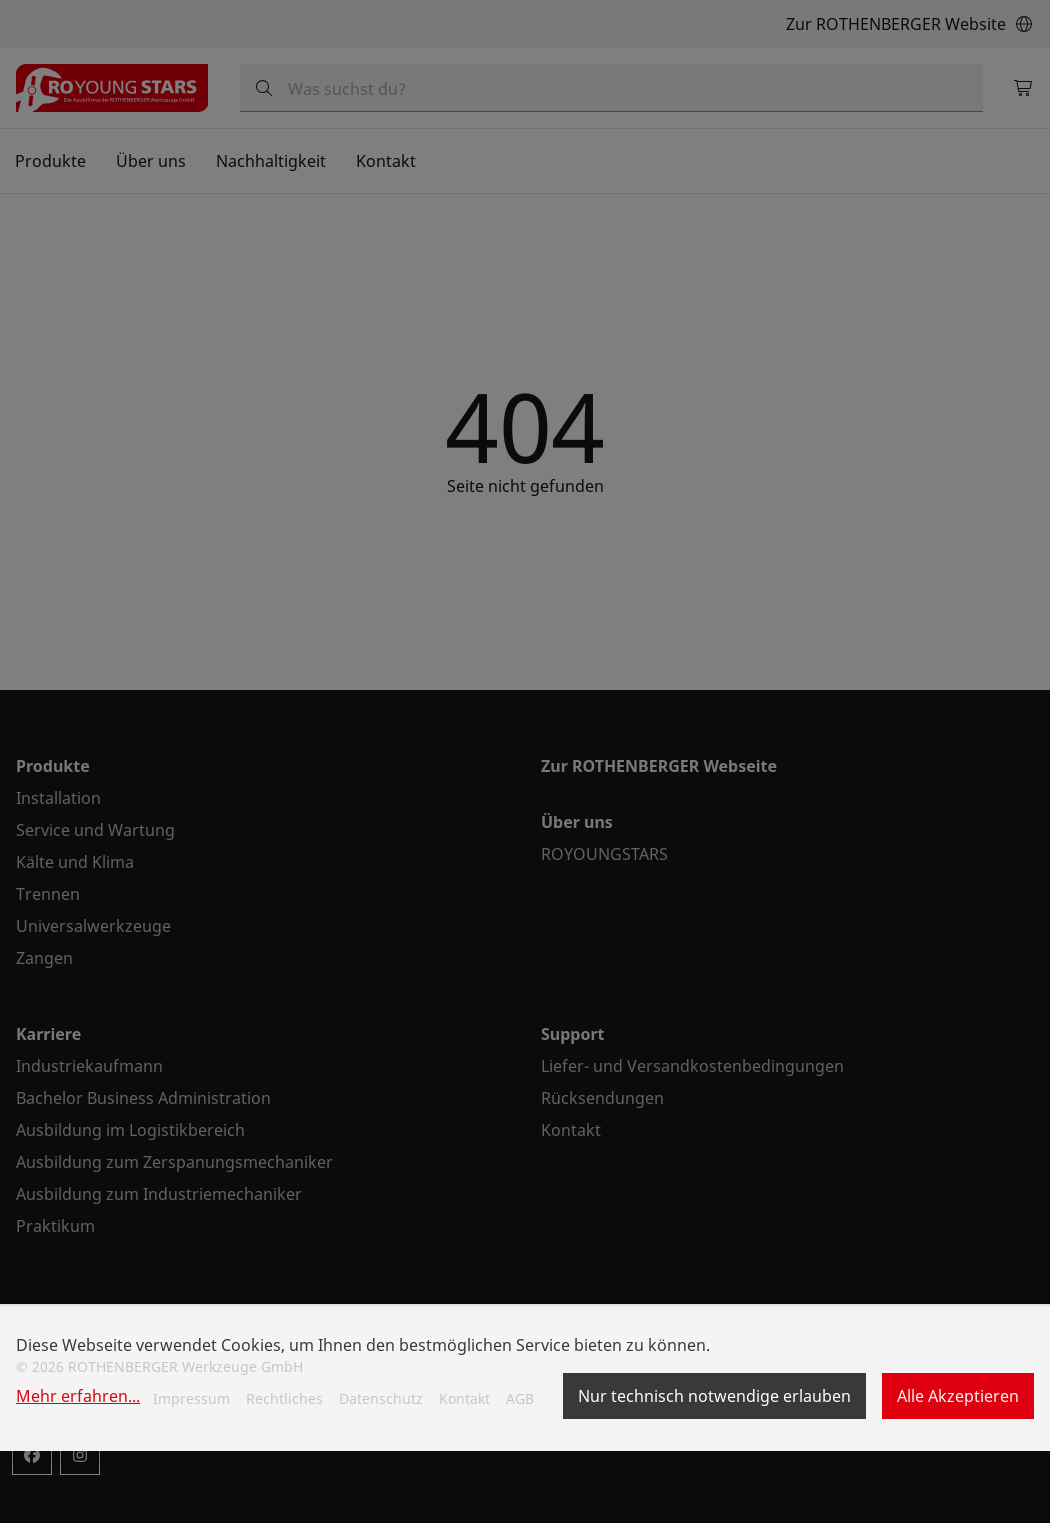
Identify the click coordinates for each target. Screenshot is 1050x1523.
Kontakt (464, 1398)
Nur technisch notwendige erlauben (714, 1396)
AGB (520, 1398)
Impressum (191, 1398)
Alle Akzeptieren (958, 1396)
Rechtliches (284, 1398)
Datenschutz (381, 1398)
